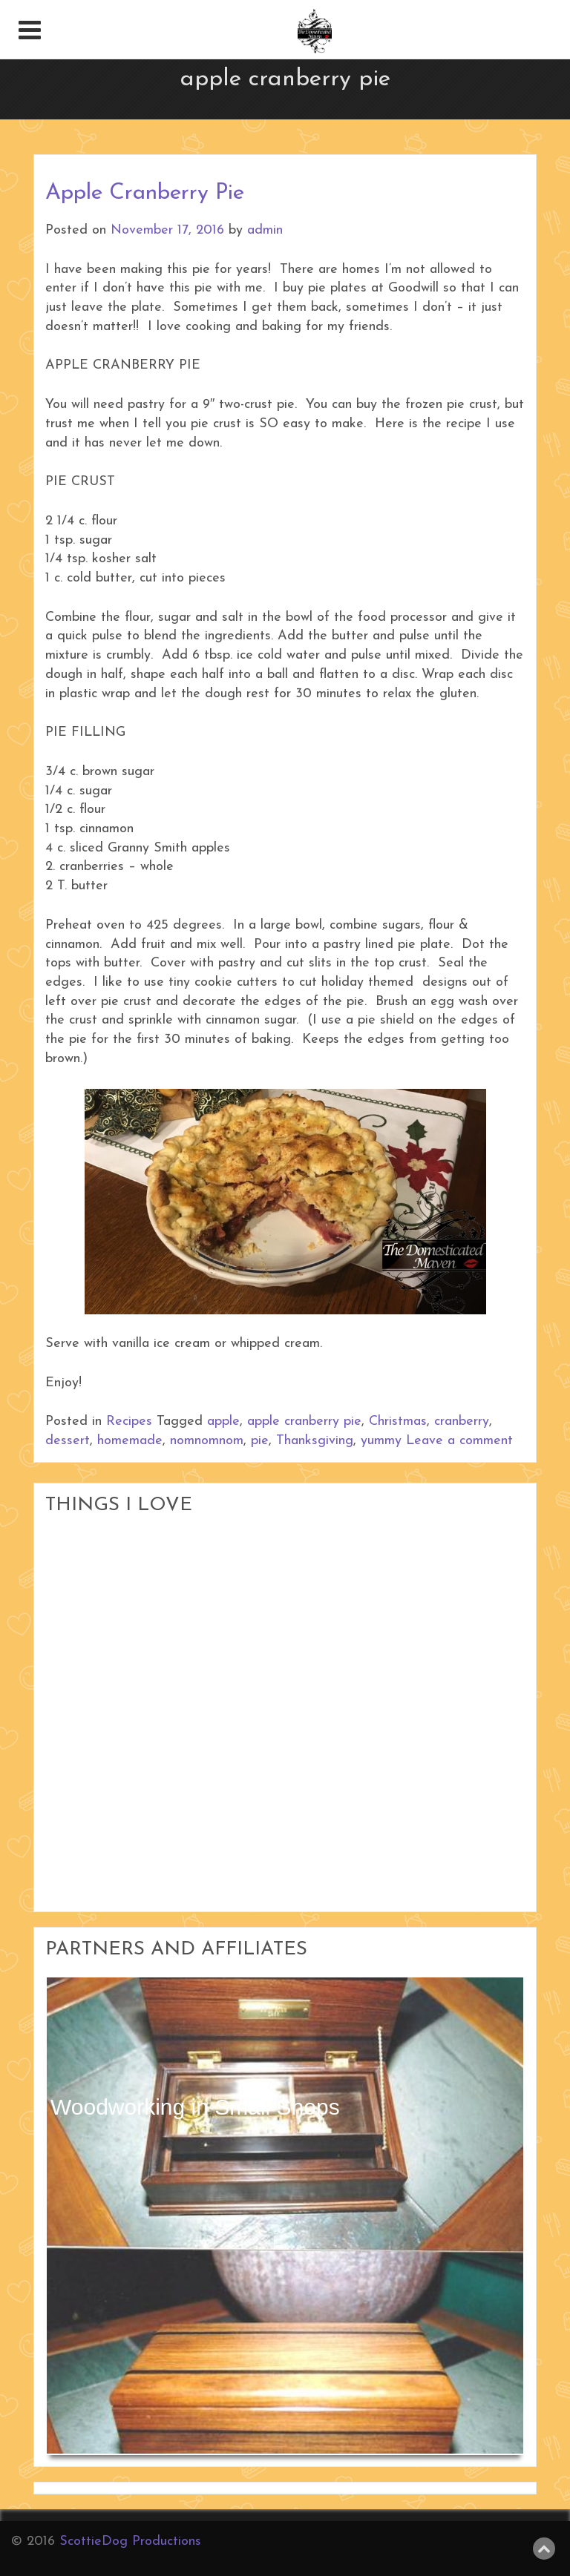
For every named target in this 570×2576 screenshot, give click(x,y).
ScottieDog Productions (130, 2541)
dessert (67, 1441)
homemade (130, 1441)
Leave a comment (459, 1441)
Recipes (129, 1421)
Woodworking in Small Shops (195, 2107)
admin (265, 230)
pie (260, 1441)
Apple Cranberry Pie (144, 193)
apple (223, 1421)
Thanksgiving (314, 1441)
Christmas (398, 1421)
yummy (381, 1441)
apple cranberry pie (304, 1421)
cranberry (461, 1421)
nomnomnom (206, 1441)
